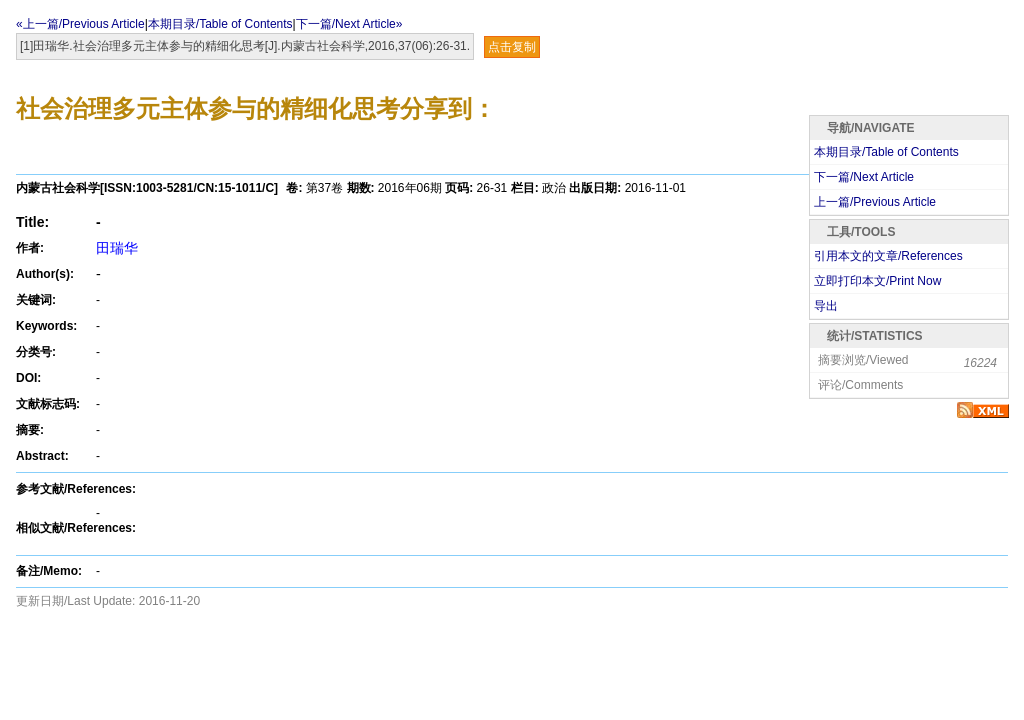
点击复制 (512, 47)
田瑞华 (117, 248)
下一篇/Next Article (864, 177)
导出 (826, 306)
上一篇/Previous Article (875, 202)
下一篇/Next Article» (349, 24)
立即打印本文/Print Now (877, 281)
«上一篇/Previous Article (80, 24)
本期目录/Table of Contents (220, 24)
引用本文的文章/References (888, 256)
